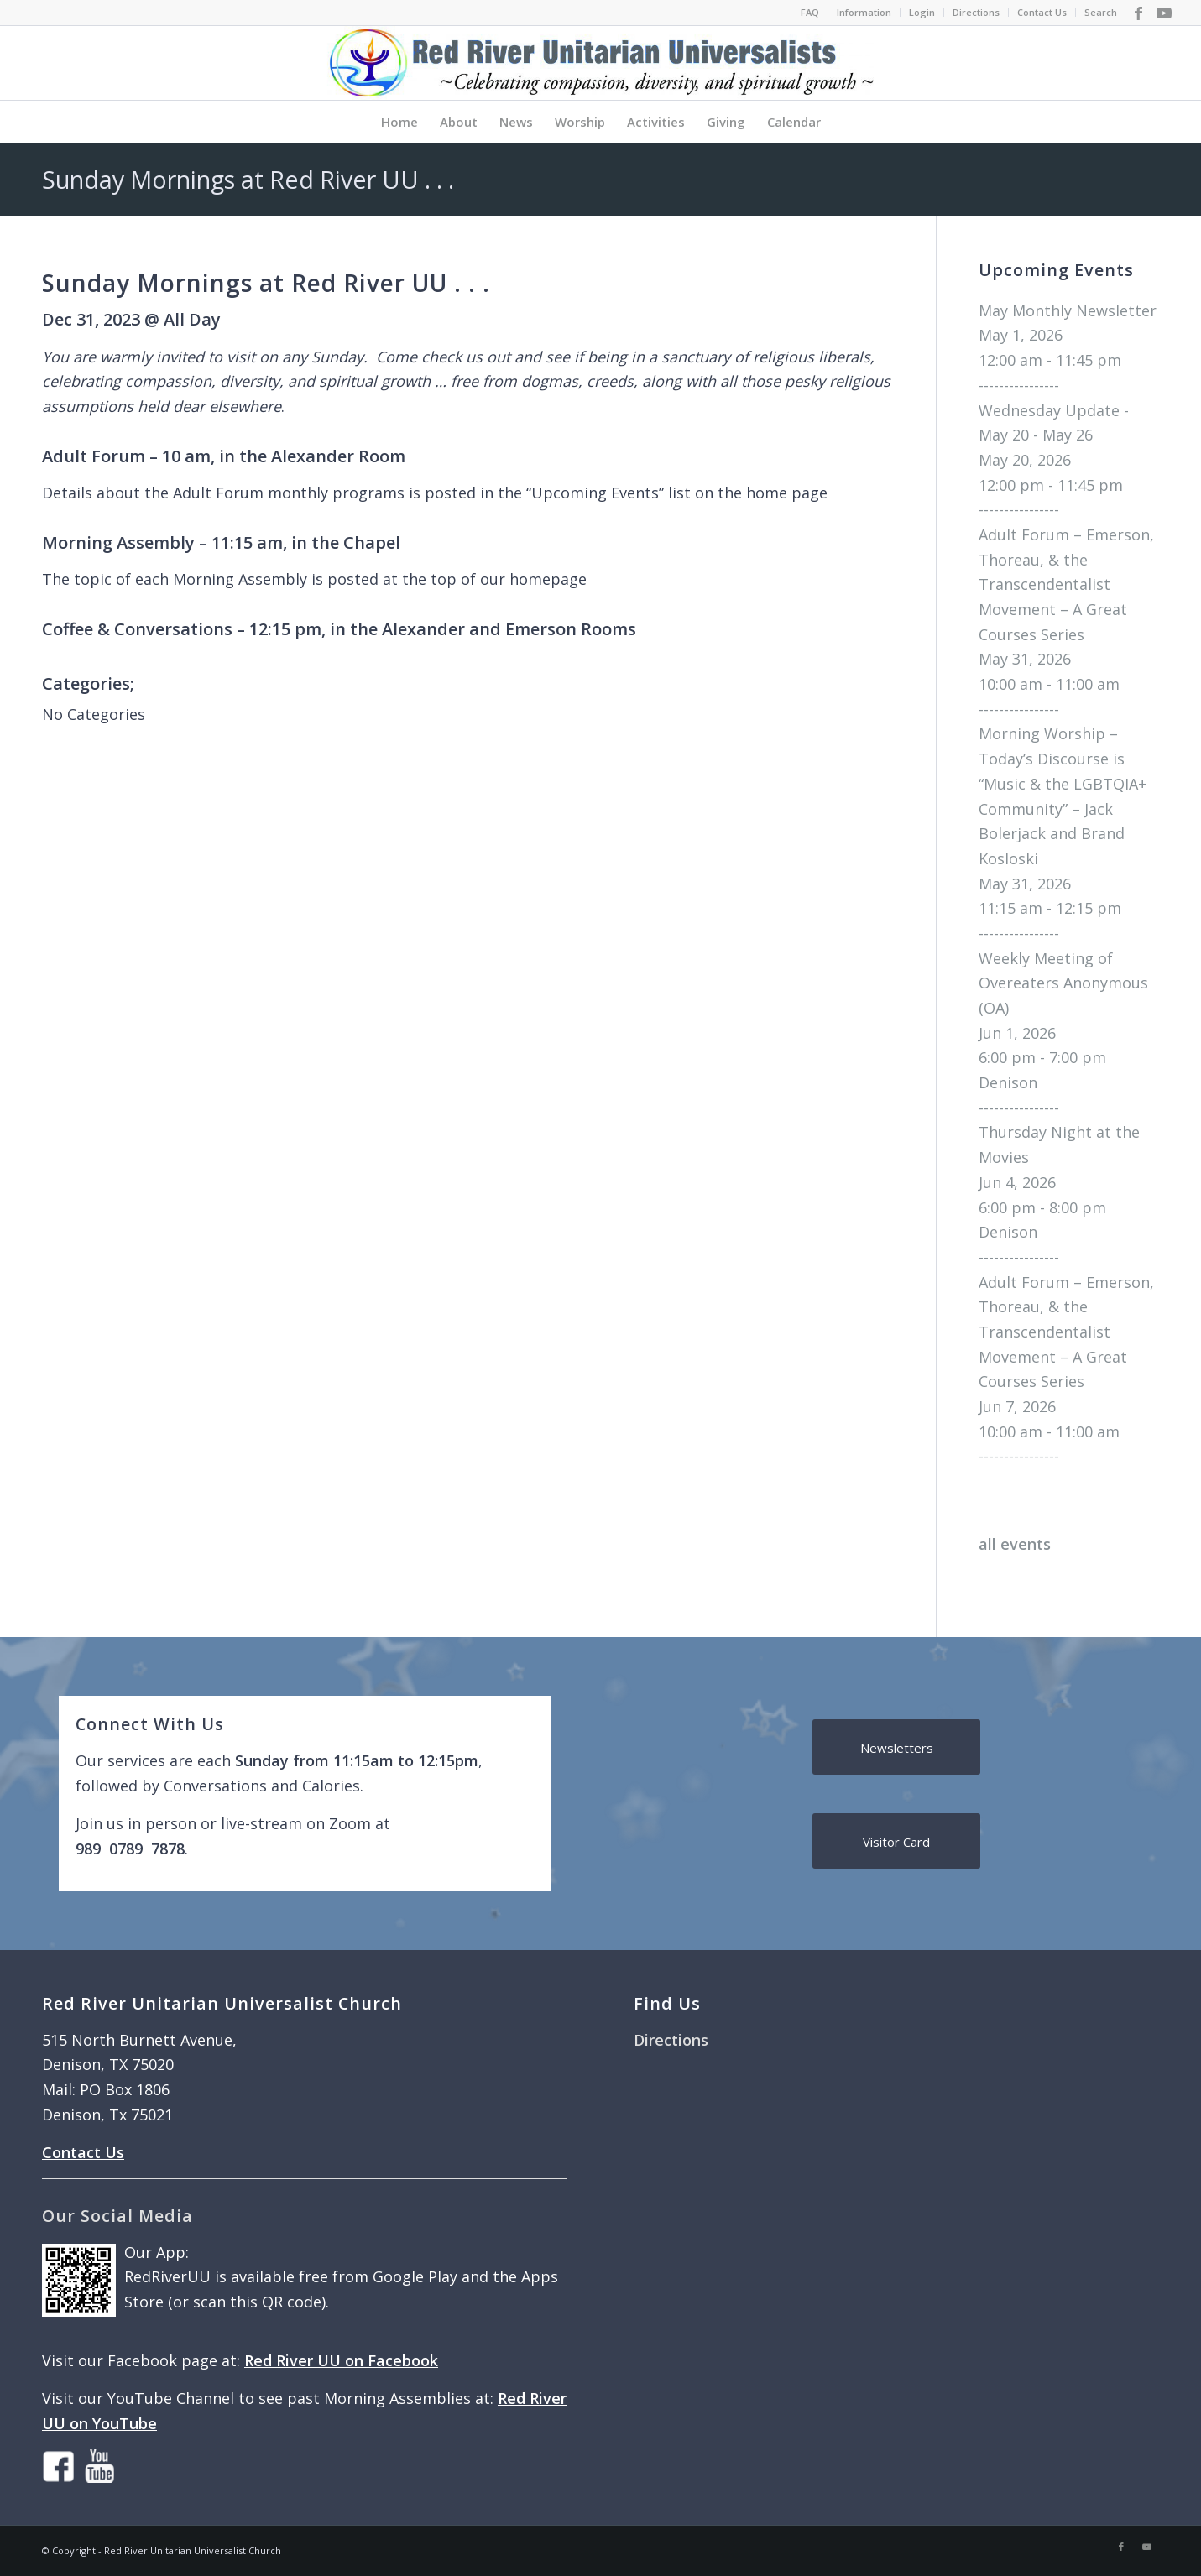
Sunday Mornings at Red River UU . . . (248, 179)
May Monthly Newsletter (1068, 310)
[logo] (600, 63)
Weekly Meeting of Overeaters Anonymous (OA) (1063, 983)
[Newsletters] (896, 1747)
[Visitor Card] (896, 1841)
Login (922, 12)
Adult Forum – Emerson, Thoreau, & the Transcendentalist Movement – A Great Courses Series (1066, 584)
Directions (976, 12)
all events (1015, 1544)
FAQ (810, 12)
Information (864, 12)
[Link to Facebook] (1138, 12)
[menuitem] (810, 12)
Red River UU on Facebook (341, 2360)
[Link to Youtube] (1164, 12)
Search (1100, 12)
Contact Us (1042, 12)
